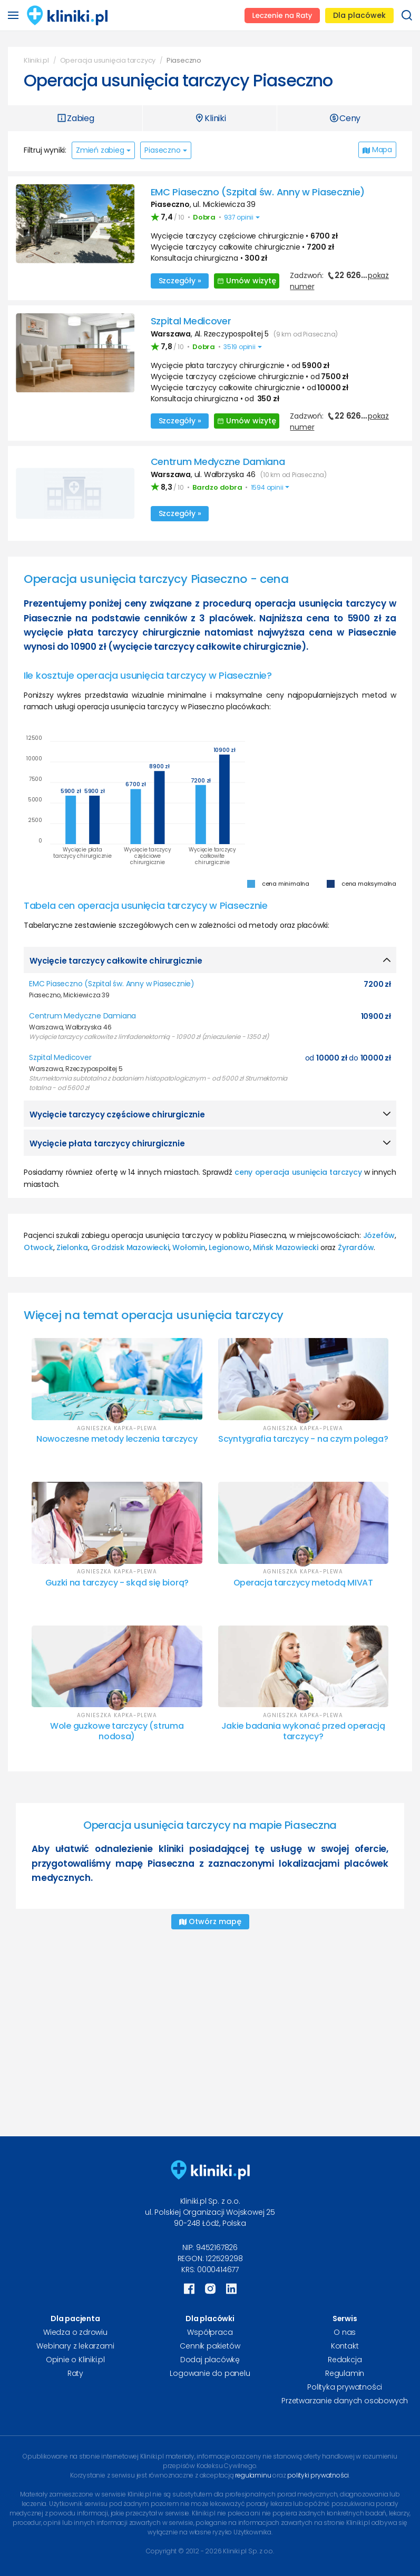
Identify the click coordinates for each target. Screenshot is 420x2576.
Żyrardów (356, 1247)
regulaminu (253, 2475)
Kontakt (345, 2346)
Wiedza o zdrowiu (75, 2332)
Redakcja (345, 2359)
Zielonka (71, 1247)
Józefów (379, 1235)
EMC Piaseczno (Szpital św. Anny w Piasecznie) (258, 192)
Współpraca (209, 2332)
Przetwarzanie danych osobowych (344, 2400)
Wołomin (189, 1247)
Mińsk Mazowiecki (285, 1247)
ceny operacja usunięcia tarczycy (298, 1172)
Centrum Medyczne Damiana (218, 461)
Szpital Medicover (191, 321)
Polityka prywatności (344, 2387)
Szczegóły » (180, 280)
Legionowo (229, 1247)
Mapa (377, 149)
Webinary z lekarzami (75, 2346)
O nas (345, 2332)
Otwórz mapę (210, 1921)
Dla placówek (359, 15)
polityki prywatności (318, 2475)
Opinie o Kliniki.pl (75, 2359)
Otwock (38, 1247)
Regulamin (344, 2373)
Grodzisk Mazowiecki (130, 1247)
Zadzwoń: (339, 281)
